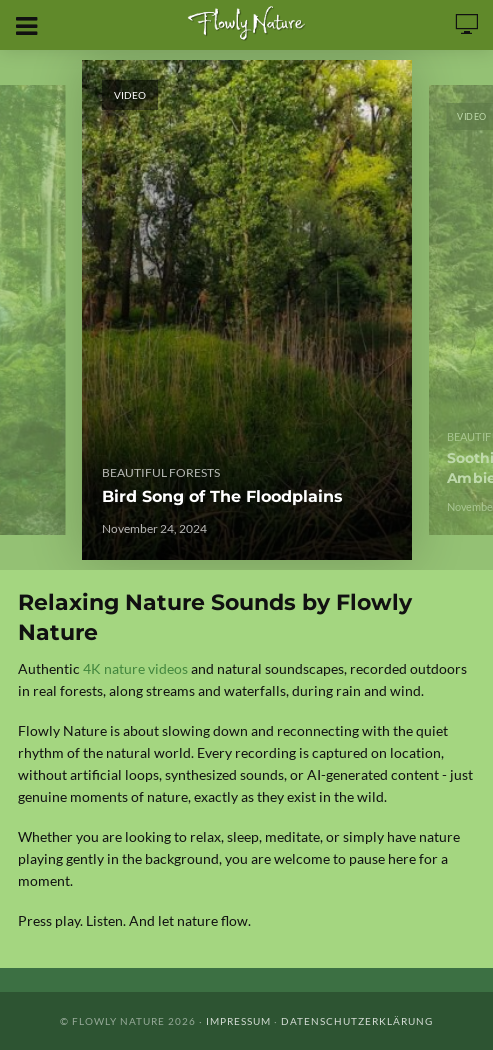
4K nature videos (135, 668)
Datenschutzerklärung (357, 1021)
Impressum (238, 1021)
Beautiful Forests (161, 472)
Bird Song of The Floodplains (222, 496)
